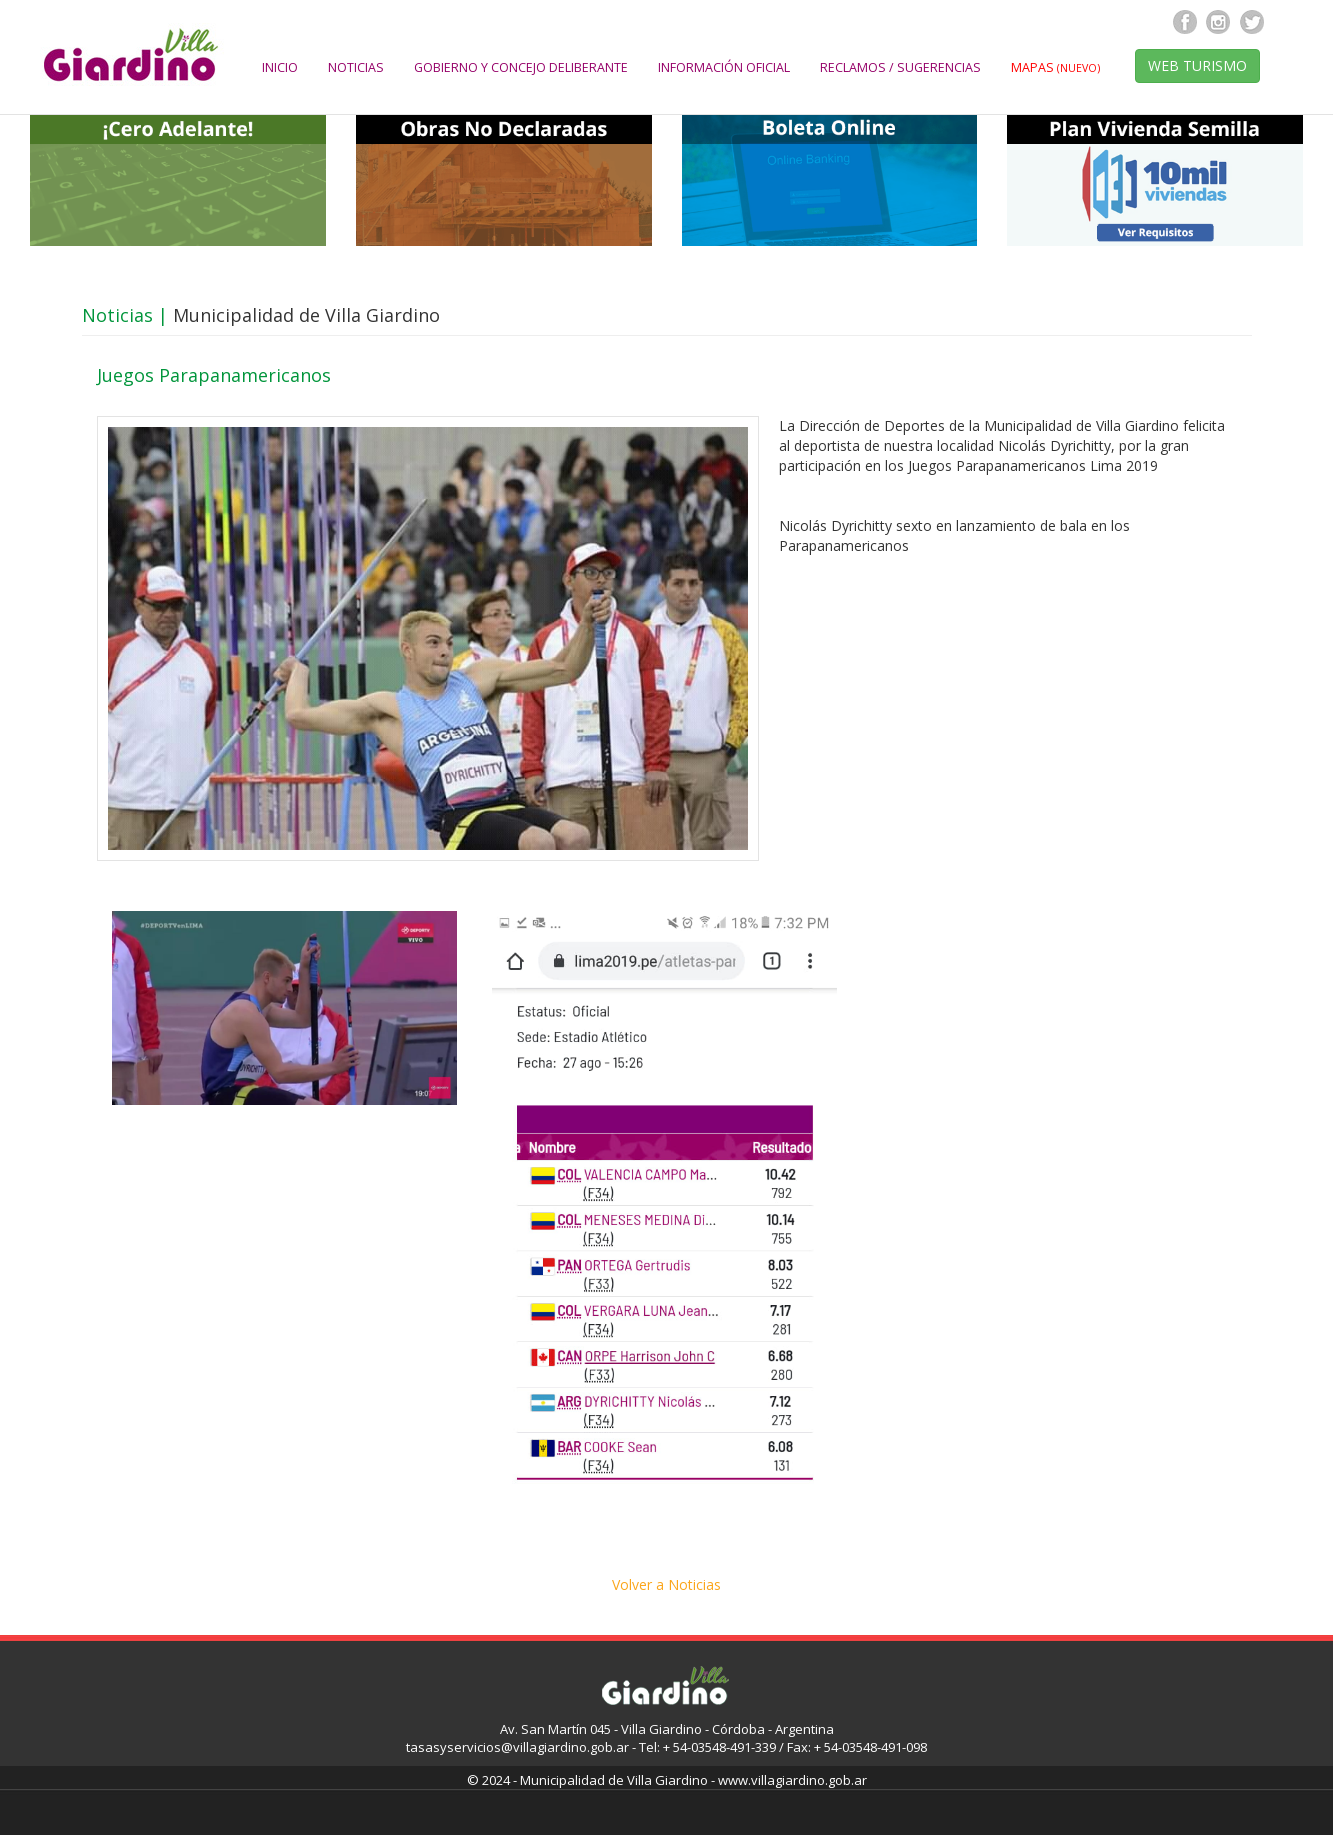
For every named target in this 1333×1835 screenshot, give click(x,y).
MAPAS (1055, 67)
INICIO (280, 67)
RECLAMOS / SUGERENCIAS (900, 67)
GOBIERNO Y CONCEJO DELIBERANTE (521, 67)
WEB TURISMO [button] (1197, 65)
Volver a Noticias (666, 1584)
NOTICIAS (356, 67)
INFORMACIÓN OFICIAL (724, 67)
